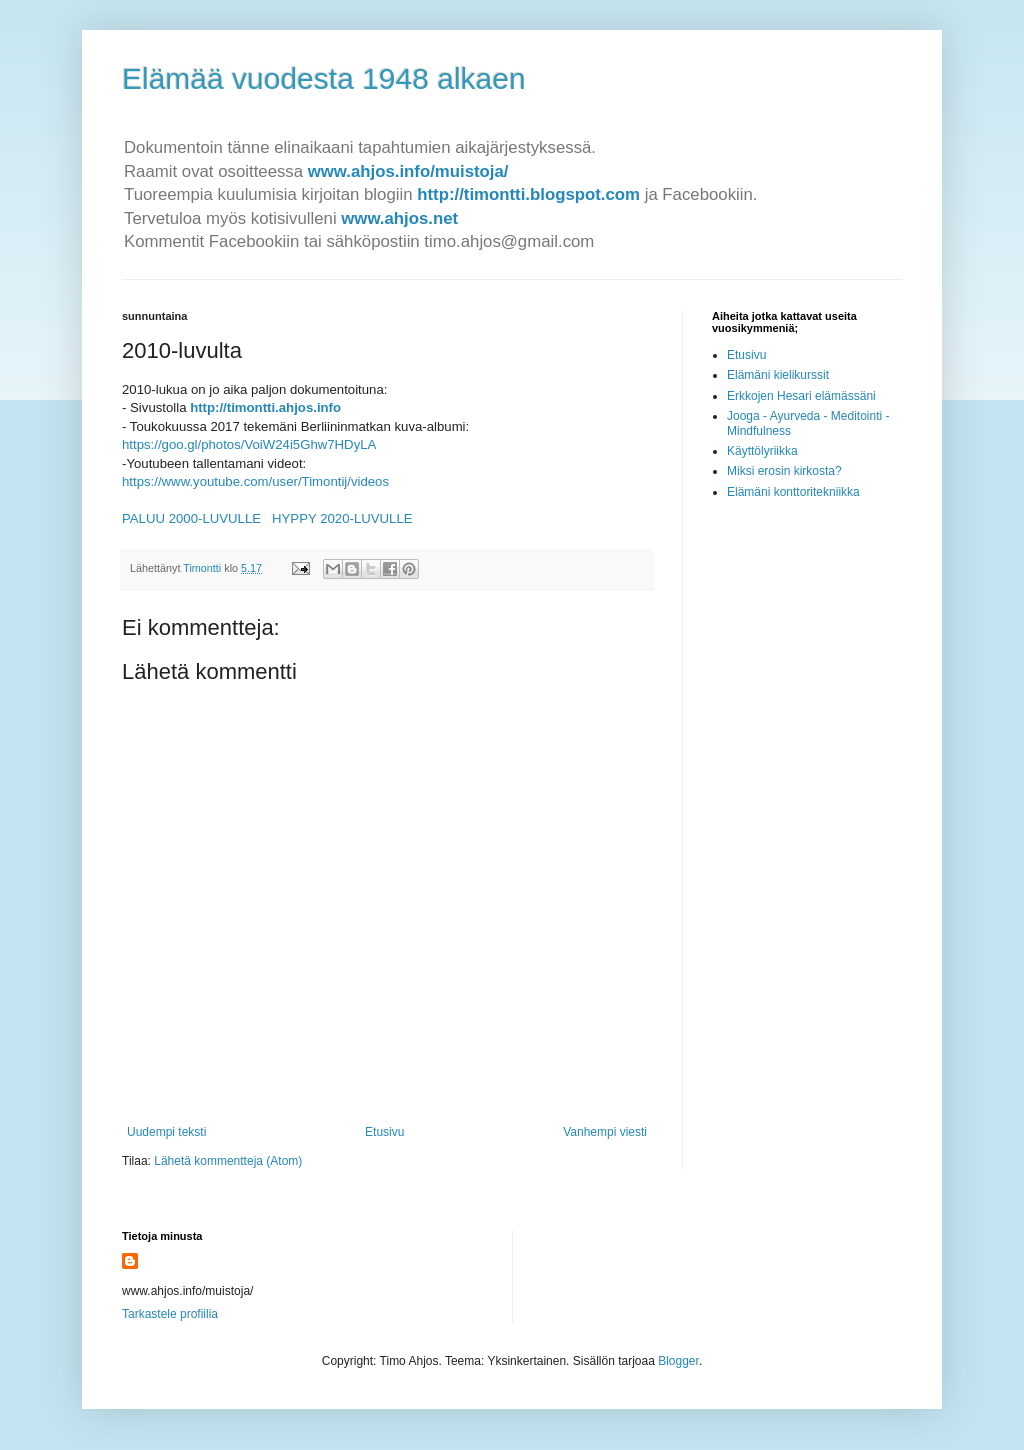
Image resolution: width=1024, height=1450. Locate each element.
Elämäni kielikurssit (778, 375)
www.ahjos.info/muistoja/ (408, 171)
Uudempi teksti (166, 1132)
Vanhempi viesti (605, 1132)
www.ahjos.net (399, 218)
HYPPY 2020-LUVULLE (342, 518)
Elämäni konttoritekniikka (793, 492)
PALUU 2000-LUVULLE (191, 518)
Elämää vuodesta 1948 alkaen (324, 78)
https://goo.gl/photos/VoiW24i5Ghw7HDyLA (249, 444)
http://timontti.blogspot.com (528, 194)
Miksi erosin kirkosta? (784, 471)
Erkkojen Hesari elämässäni (801, 396)
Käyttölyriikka (762, 451)
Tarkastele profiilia (170, 1314)
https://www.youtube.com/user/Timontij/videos (255, 481)
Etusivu (384, 1132)
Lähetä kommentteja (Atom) (228, 1161)
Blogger (678, 1361)
